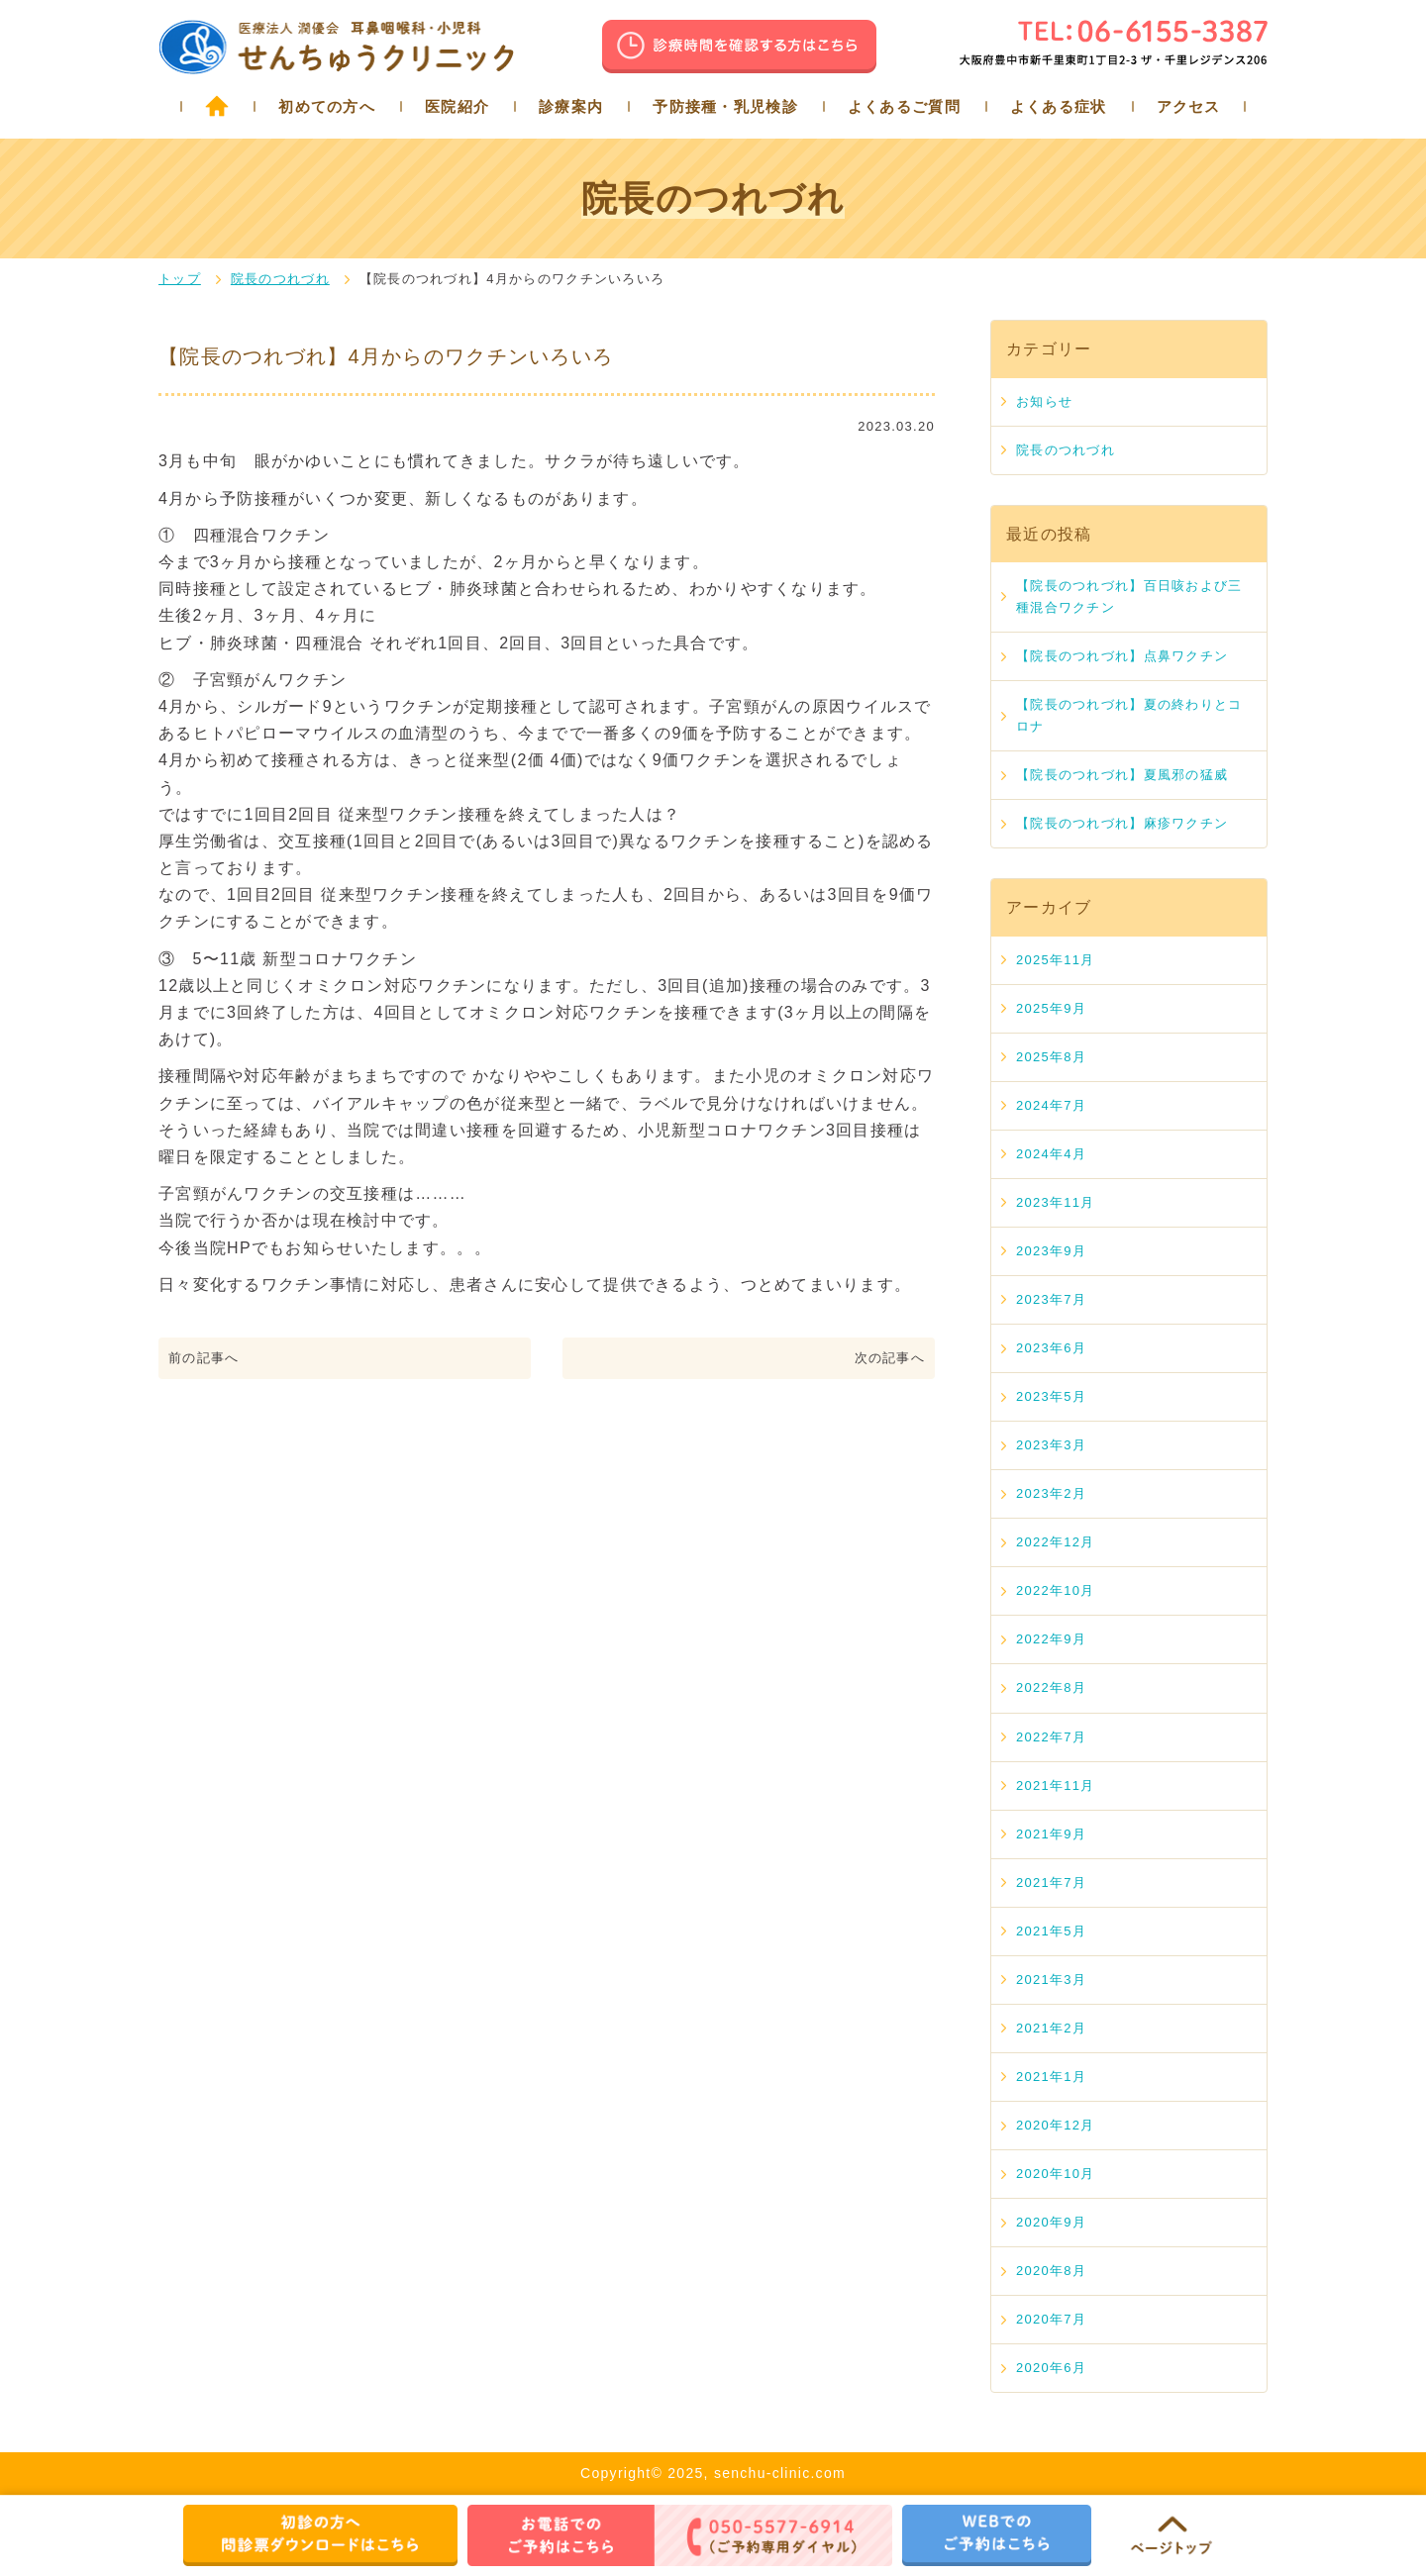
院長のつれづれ (280, 278)
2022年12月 (1055, 1542)
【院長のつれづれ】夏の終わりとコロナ (1129, 715)
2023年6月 (1051, 1347)
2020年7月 (1051, 2319)
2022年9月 (1051, 1639)
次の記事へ (890, 1357)
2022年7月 (1051, 1737)
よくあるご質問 (904, 106)
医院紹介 (457, 106)
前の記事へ (203, 1357)
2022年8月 (1051, 1687)
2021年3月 (1051, 1979)
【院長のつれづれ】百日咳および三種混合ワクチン (1129, 596)
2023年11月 (1055, 1202)
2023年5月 (1051, 1396)
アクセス (1189, 106)
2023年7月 (1051, 1299)
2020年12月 (1055, 2125)
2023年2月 (1051, 1493)
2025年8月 (1051, 1056)
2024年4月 (1051, 1153)
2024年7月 (1051, 1105)
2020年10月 (1055, 2173)
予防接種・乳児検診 (725, 106)
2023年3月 (1051, 1444)
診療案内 (571, 106)
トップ (179, 278)
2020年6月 (1051, 2367)
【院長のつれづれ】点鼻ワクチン (1122, 655)
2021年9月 (1051, 1834)
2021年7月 (1051, 1882)
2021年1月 (1051, 2076)
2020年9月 (1051, 2222)
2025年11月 (1055, 959)
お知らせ (1044, 401)
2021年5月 (1051, 1931)
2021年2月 (1051, 2028)
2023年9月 (1051, 1250)
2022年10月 (1055, 1590)
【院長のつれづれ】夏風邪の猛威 (1122, 774)
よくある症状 (1058, 106)
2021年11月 (1055, 1785)
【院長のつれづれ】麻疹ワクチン (1122, 823)
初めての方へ (326, 106)
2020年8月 (1051, 2270)
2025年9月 (1051, 1008)
